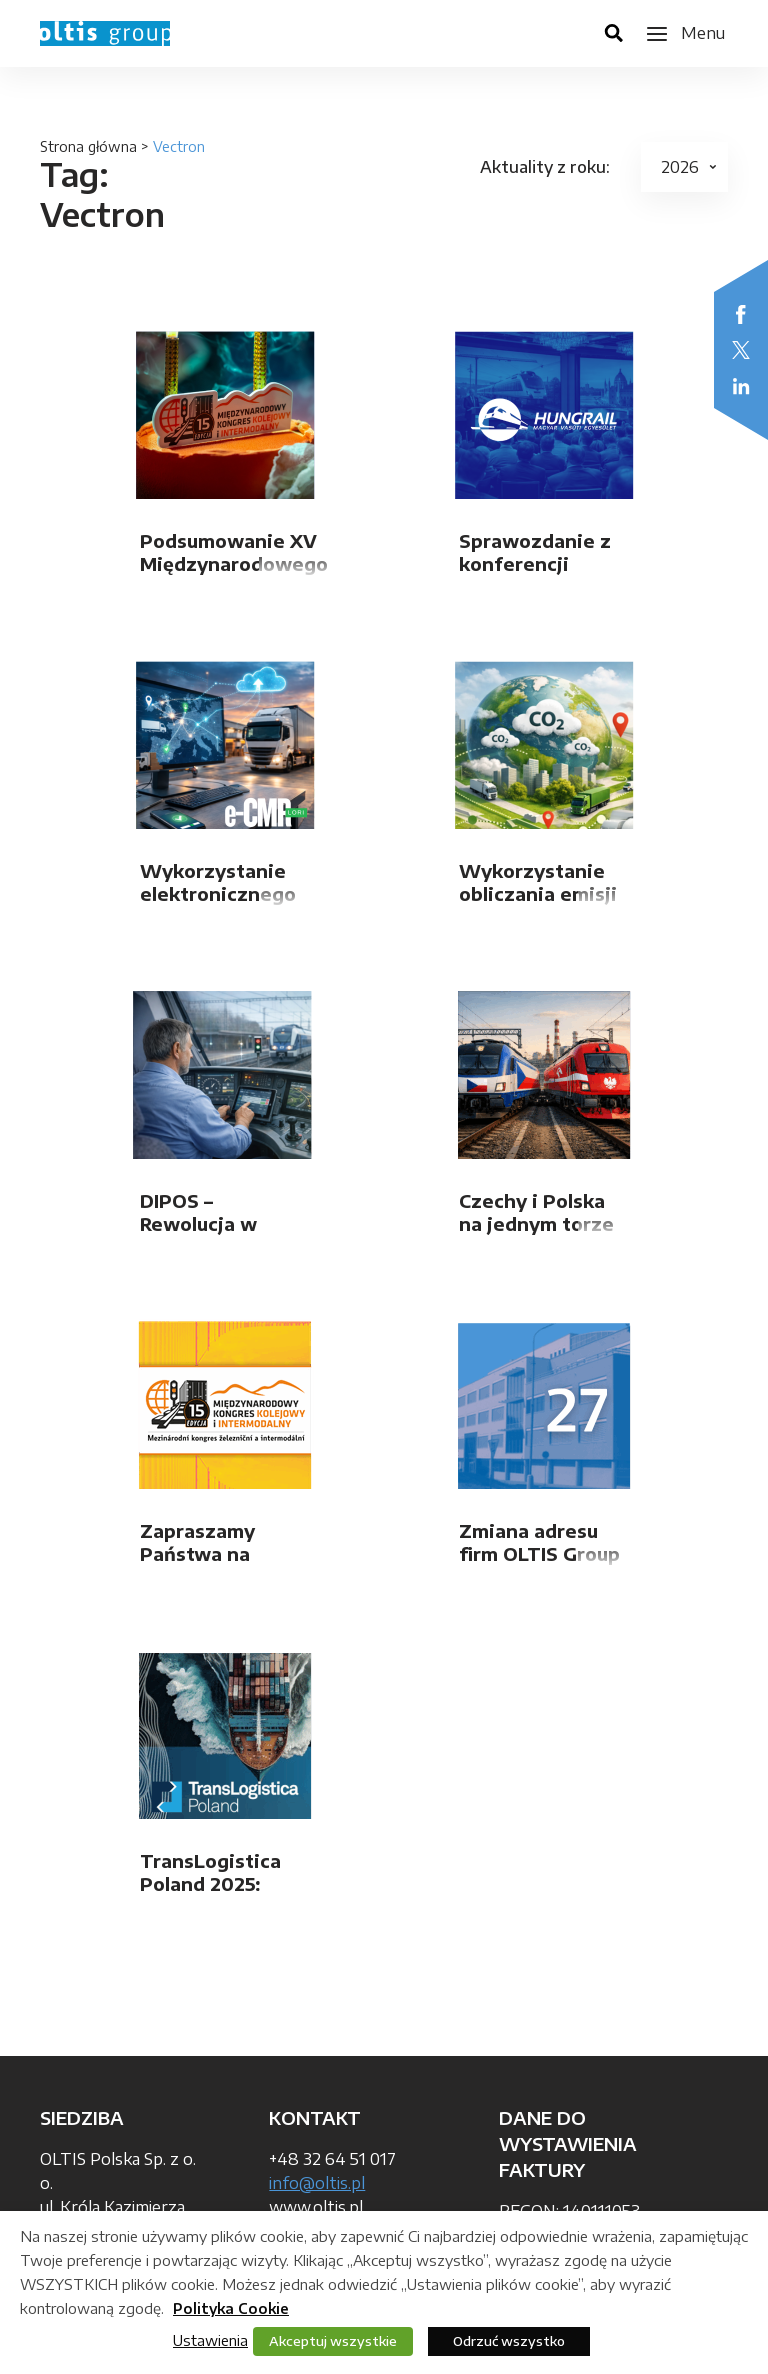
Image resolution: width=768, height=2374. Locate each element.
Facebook (741, 314)
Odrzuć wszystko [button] (509, 2341)
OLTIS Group (105, 33)
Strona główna (88, 146)
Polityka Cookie (231, 2308)
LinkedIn (741, 386)
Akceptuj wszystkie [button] (333, 2341)
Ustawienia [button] (210, 2340)
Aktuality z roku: (545, 167)
